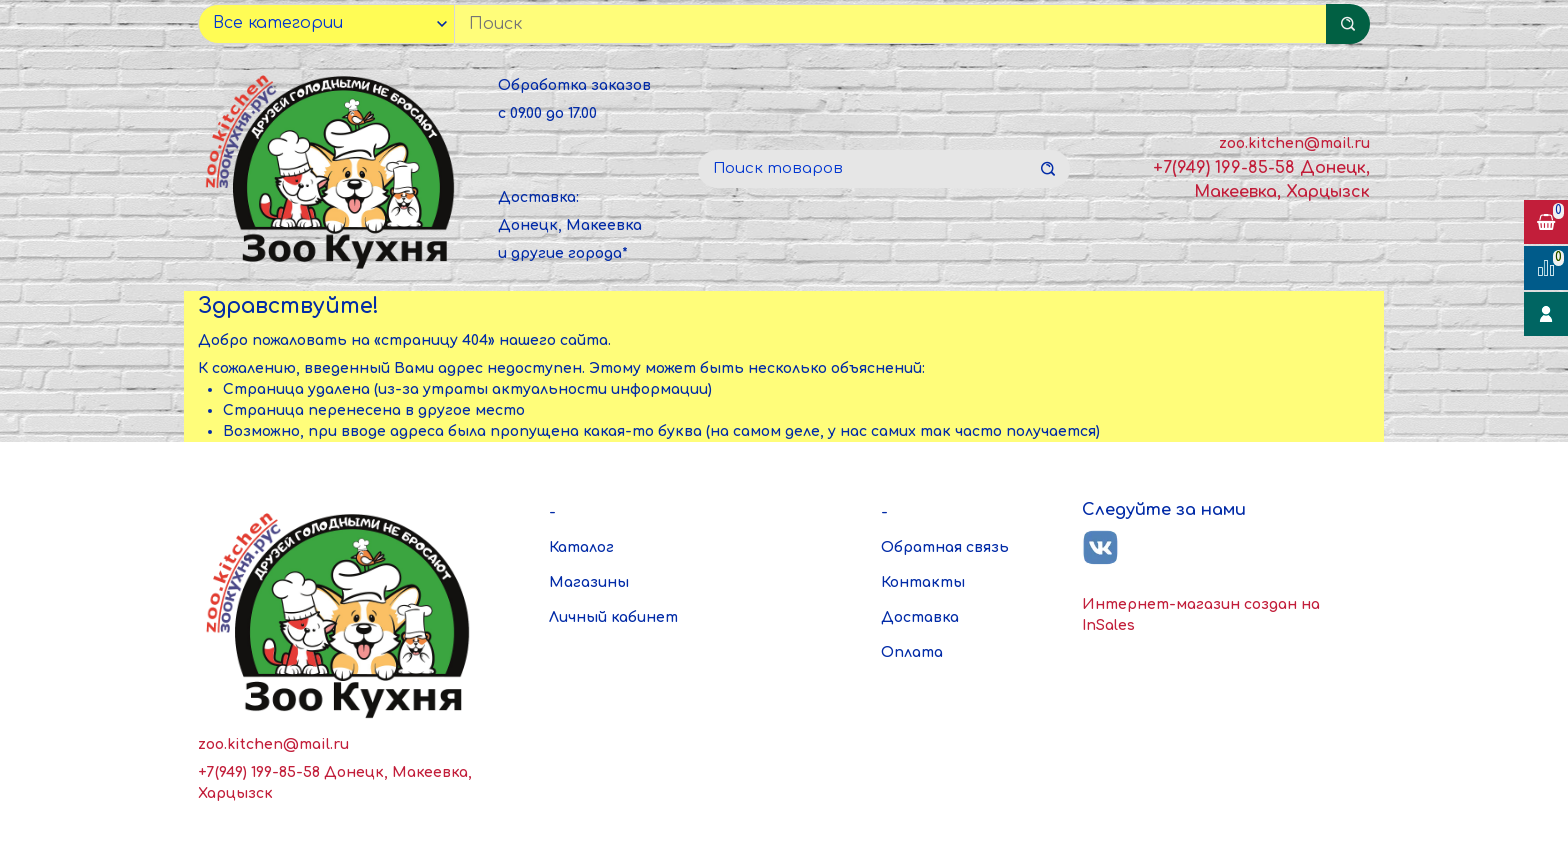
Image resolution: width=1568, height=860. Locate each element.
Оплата (912, 652)
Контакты (923, 582)
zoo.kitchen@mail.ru (1294, 143)
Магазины (589, 582)
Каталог (581, 547)
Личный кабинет (613, 617)
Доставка (920, 617)
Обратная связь (945, 547)
